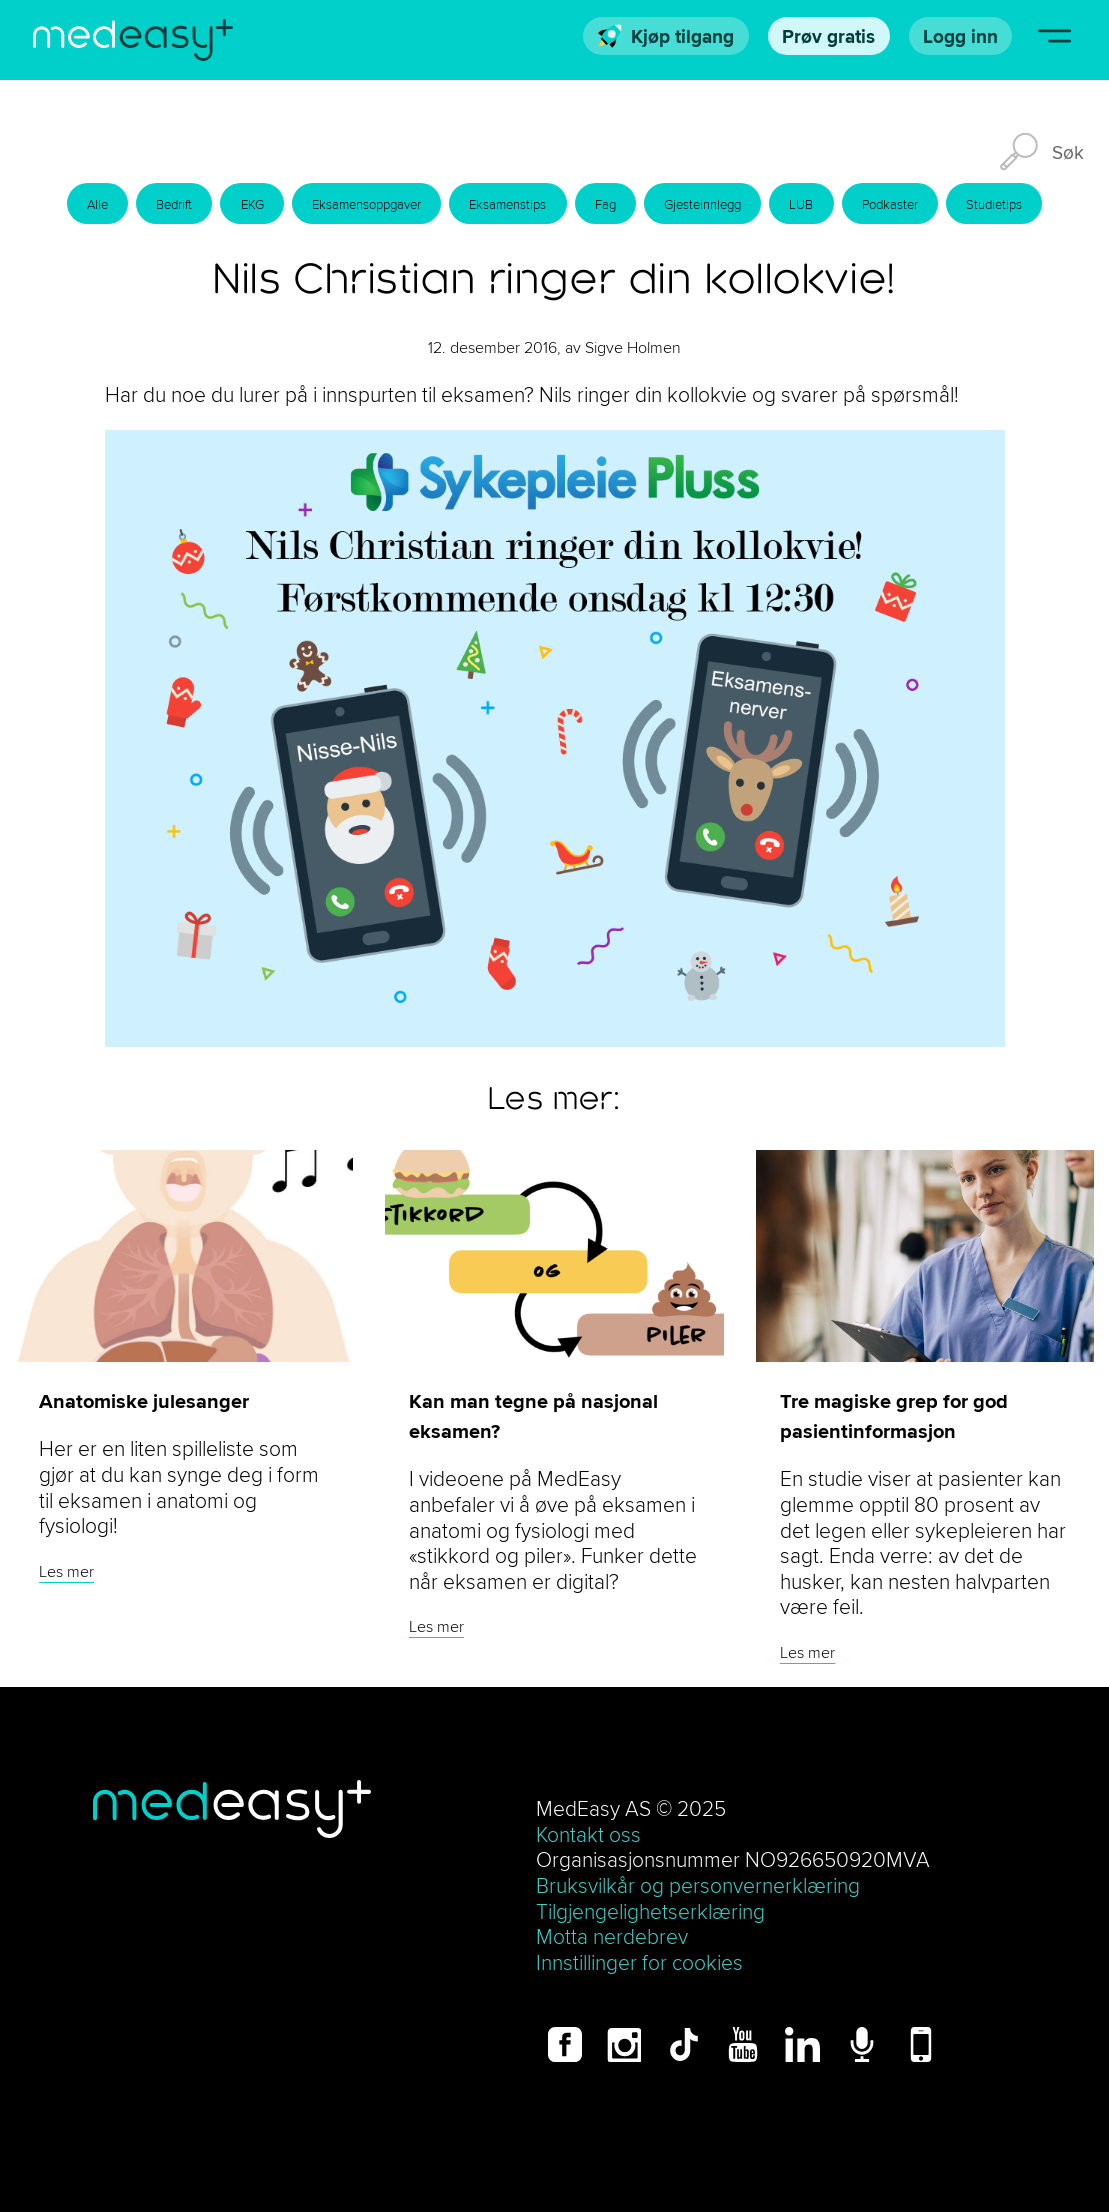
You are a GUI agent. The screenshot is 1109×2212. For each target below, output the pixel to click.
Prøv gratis (828, 36)
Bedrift (174, 204)
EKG (252, 204)
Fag (605, 204)
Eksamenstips (507, 204)
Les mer (66, 1571)
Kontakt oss (588, 1834)
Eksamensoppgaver (366, 204)
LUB (801, 204)
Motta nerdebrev (612, 1936)
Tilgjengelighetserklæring (650, 1911)
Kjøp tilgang (666, 36)
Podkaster (890, 204)
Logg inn (960, 36)
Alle (97, 204)
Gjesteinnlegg (702, 204)
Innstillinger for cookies (639, 1962)
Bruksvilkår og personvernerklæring (698, 1885)
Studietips (994, 204)
